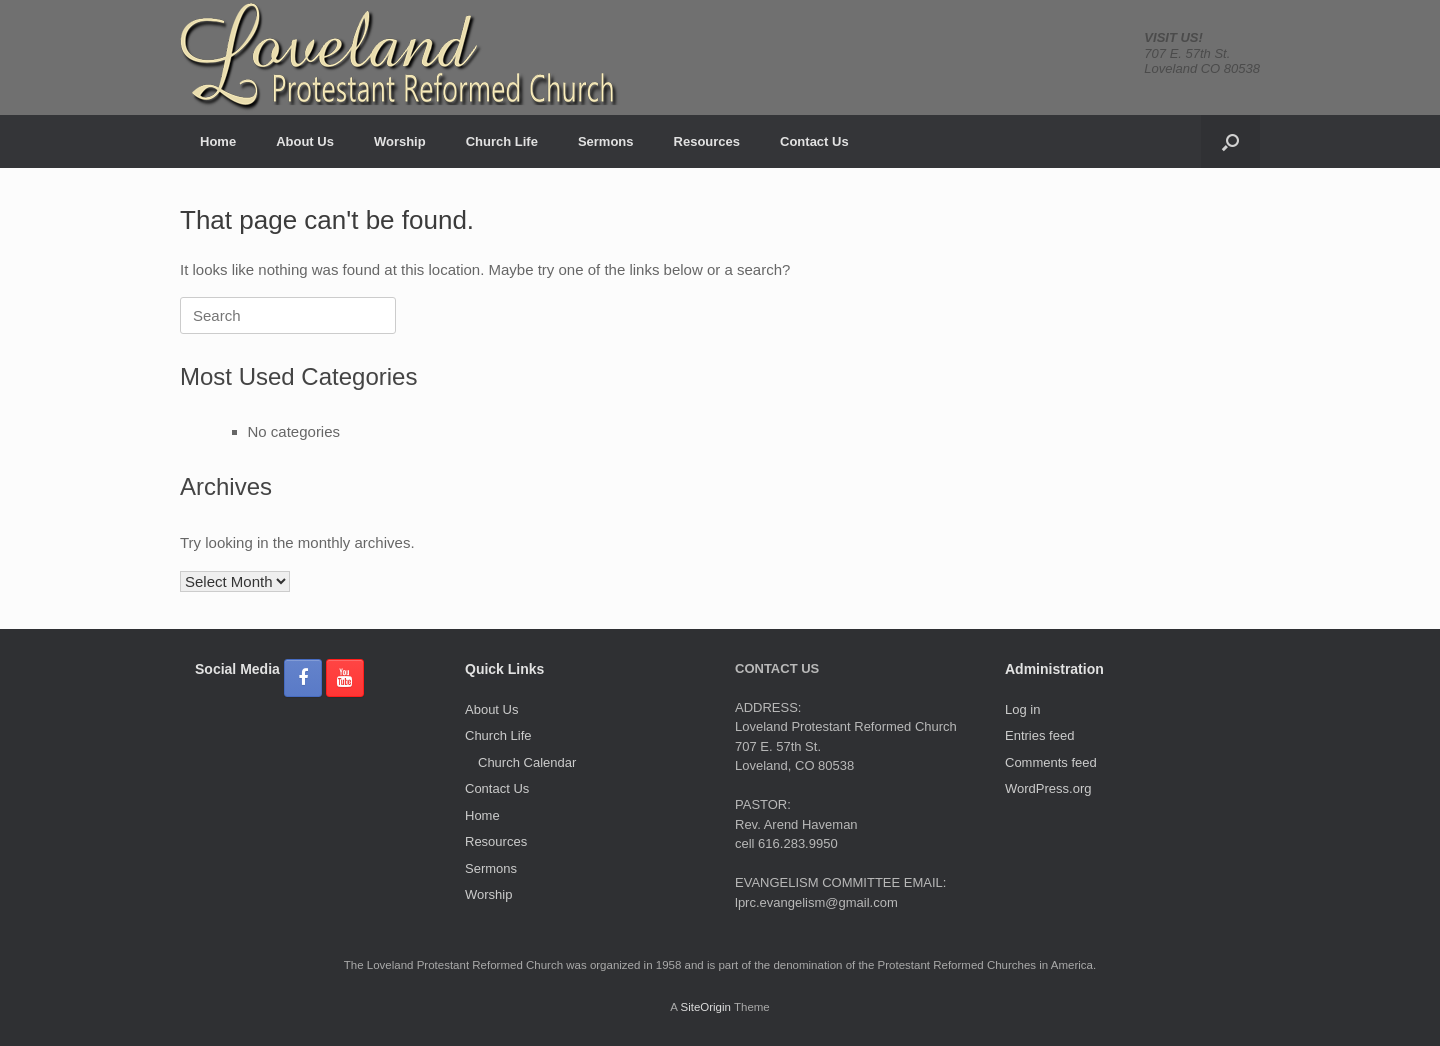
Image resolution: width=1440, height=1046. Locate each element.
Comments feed (1051, 762)
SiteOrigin (705, 1007)
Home (218, 141)
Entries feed (1039, 735)
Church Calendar (527, 762)
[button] (1230, 141)
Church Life (502, 141)
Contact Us (814, 141)
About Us (305, 141)
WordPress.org (1048, 788)
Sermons (606, 141)
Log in (1022, 709)
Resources (707, 141)
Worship (400, 141)
